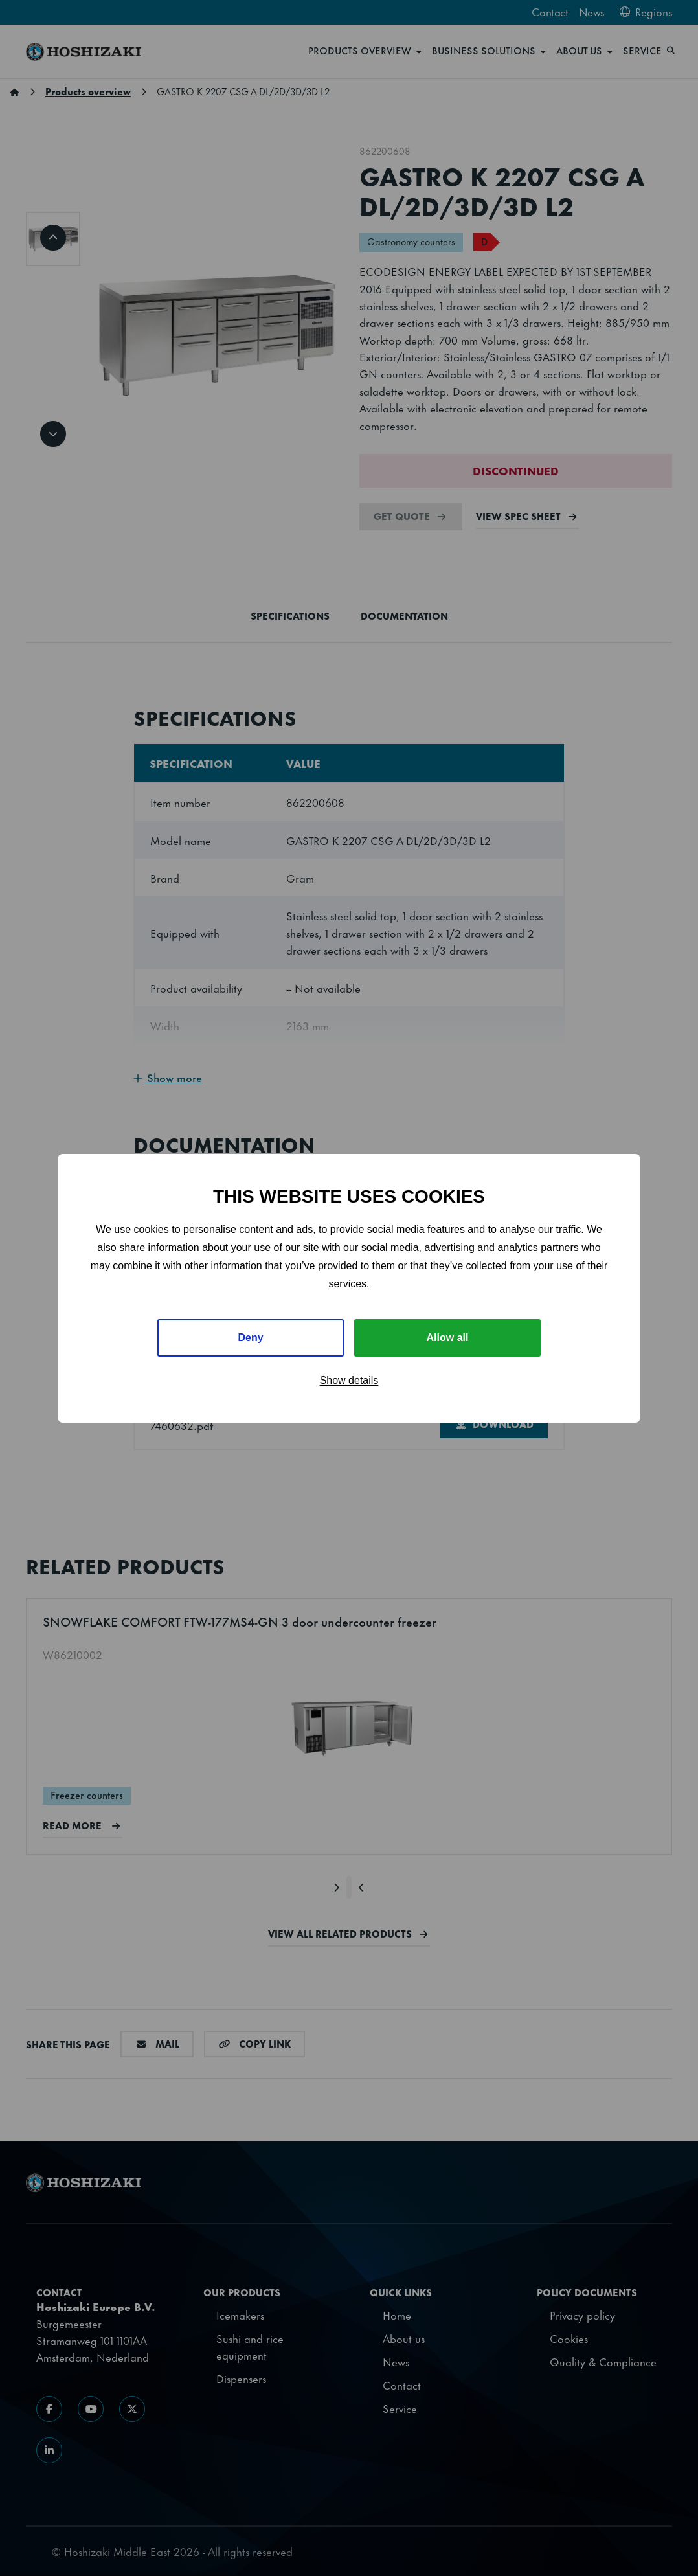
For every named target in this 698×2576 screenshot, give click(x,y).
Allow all (448, 1337)
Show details (349, 1380)
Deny (250, 1337)
